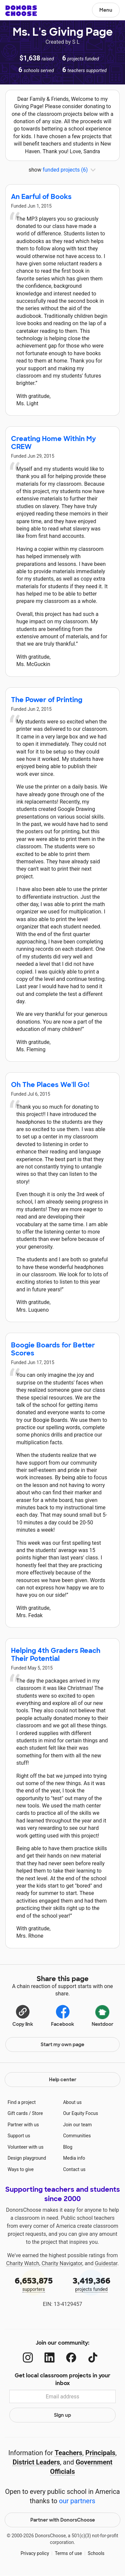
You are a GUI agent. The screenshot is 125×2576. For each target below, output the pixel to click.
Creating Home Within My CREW (53, 442)
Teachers (68, 2453)
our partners (77, 2501)
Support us (19, 2135)
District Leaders (36, 2462)
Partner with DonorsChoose (62, 2520)
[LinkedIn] (49, 2357)
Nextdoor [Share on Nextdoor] (102, 2014)
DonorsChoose (21, 10)
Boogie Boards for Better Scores (53, 1349)
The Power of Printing (46, 699)
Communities (77, 2135)
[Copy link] (22, 2014)
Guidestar (106, 2263)
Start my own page (62, 2045)
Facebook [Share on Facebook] (62, 2015)
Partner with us (23, 2124)
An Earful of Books (41, 196)
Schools (96, 2553)
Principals (100, 2453)
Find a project (22, 2102)
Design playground (27, 2158)
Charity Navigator (62, 2263)
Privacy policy (35, 2553)
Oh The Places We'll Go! (50, 1084)
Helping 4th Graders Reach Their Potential (55, 1654)
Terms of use (68, 2553)
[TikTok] (92, 2357)
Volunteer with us (26, 2147)
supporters (34, 2283)
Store (37, 2113)
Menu (105, 10)
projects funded (92, 2283)
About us (72, 2102)
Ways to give (21, 2169)
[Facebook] (71, 2357)
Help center (62, 2080)
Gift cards (18, 2113)
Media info (74, 2158)
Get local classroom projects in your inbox (62, 2379)
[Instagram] (27, 2357)
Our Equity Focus (80, 2113)
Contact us (74, 2169)
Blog (67, 2147)
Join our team (77, 2124)
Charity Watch (22, 2263)
